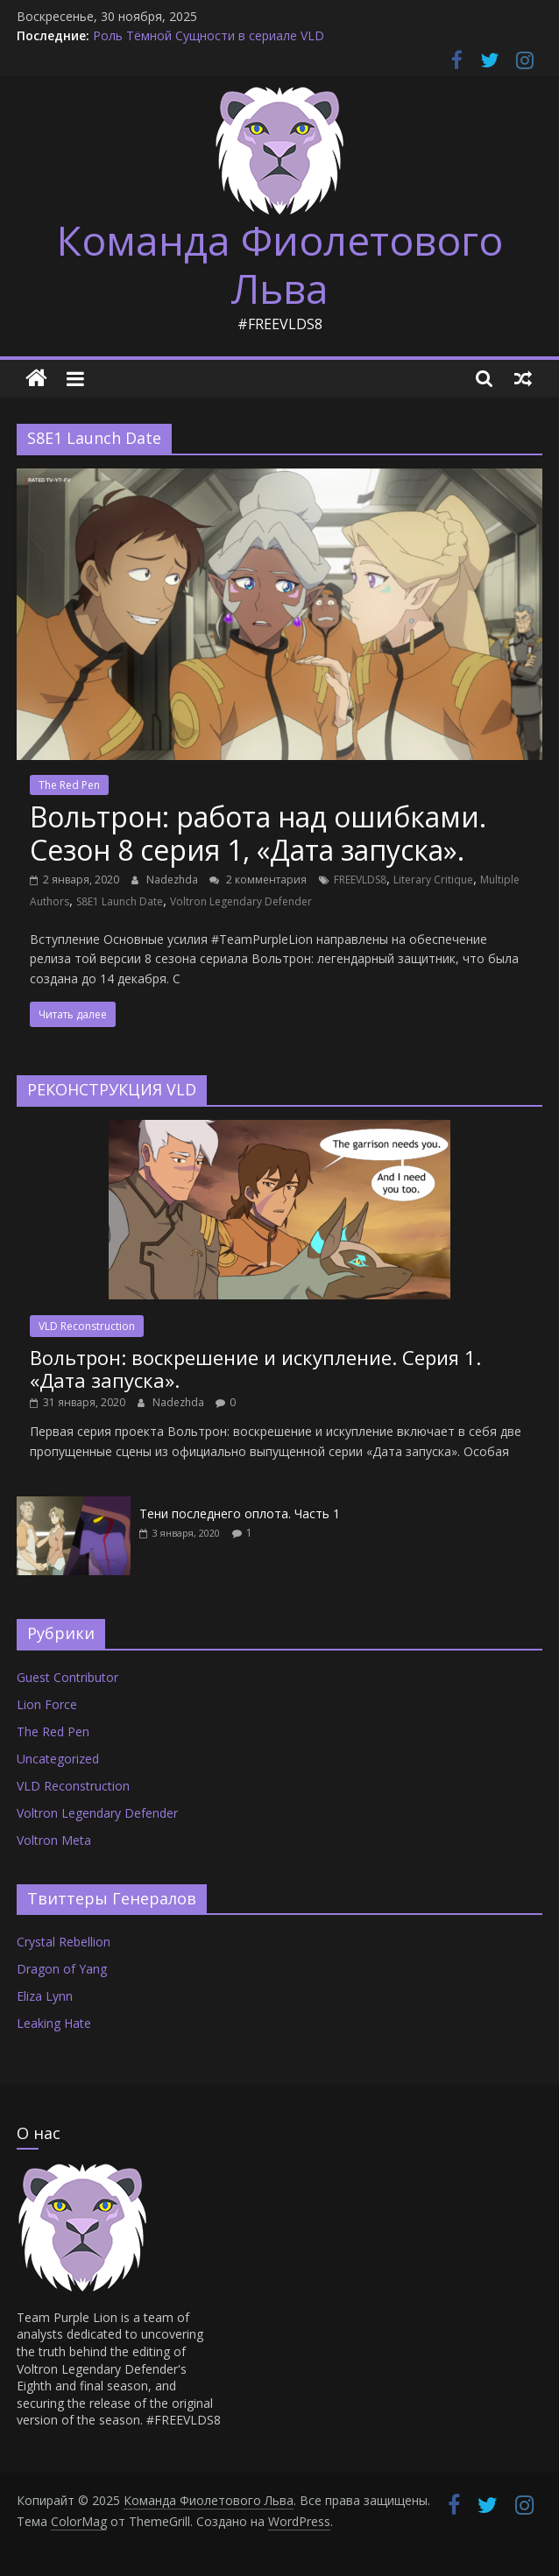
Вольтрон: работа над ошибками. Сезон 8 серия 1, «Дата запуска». (258, 833)
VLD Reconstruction (87, 1326)
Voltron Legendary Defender (241, 901)
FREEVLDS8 (360, 879)
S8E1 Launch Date (119, 901)
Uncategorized (58, 1758)
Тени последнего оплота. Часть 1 (239, 1513)
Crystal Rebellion (63, 1941)
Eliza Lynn (45, 1996)
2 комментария (258, 879)
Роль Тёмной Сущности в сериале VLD (208, 35)
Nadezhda (173, 879)
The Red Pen (69, 785)
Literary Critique (433, 879)
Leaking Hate (54, 2023)
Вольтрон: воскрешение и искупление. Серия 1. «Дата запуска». (255, 1368)
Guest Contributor (67, 1677)
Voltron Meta (54, 1840)
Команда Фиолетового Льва (280, 264)
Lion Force (47, 1704)
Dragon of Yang (62, 1968)
